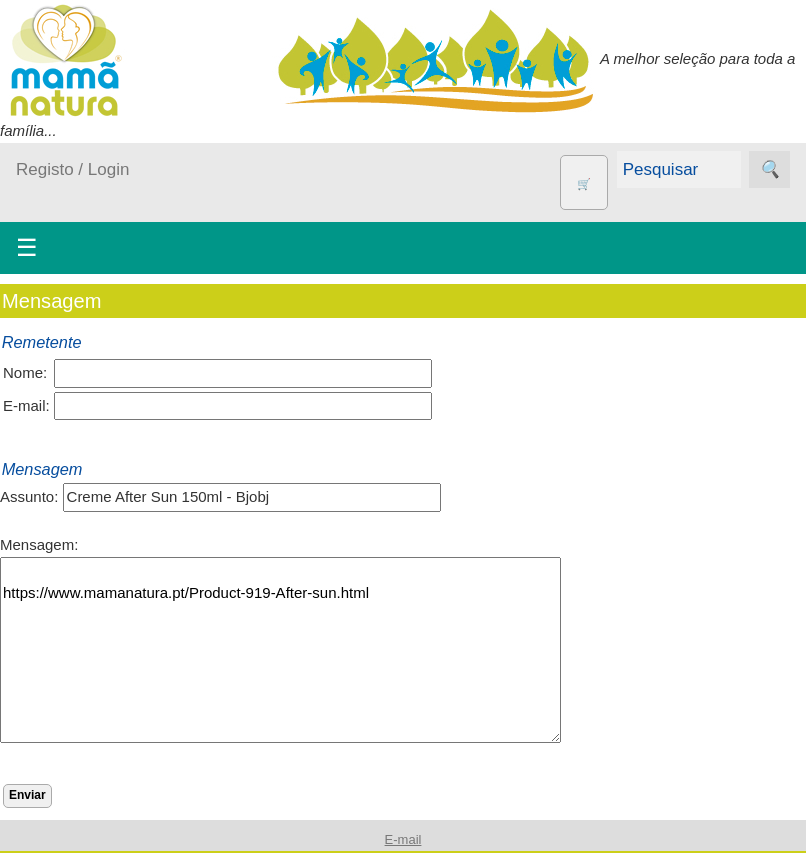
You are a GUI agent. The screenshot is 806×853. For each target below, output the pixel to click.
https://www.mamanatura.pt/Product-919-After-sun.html (280, 650)
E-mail (403, 839)
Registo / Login (72, 169)
